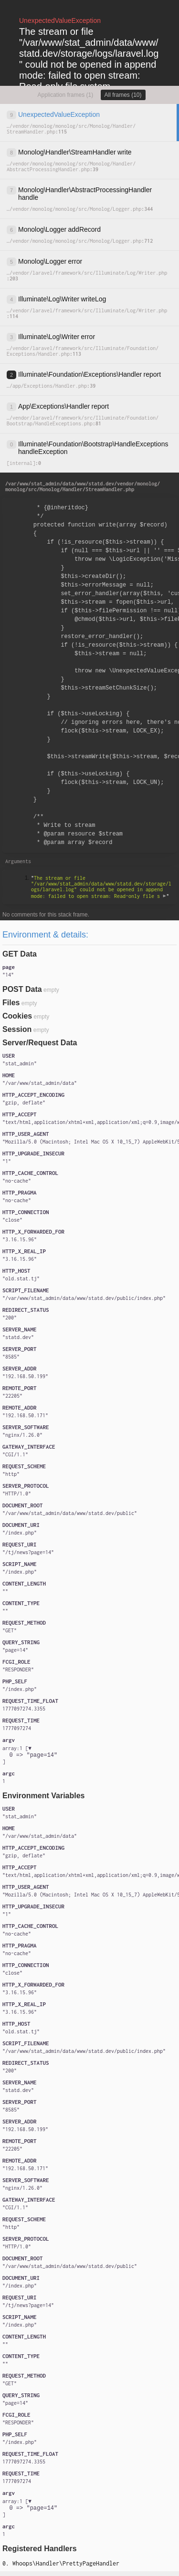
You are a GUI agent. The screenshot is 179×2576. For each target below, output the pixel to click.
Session (17, 1029)
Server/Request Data (39, 1043)
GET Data (19, 954)
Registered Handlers (39, 2553)
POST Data (22, 989)
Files (11, 1003)
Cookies (17, 1016)
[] (29, 1756)
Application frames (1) (65, 95)
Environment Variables (43, 1798)
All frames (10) (123, 95)
